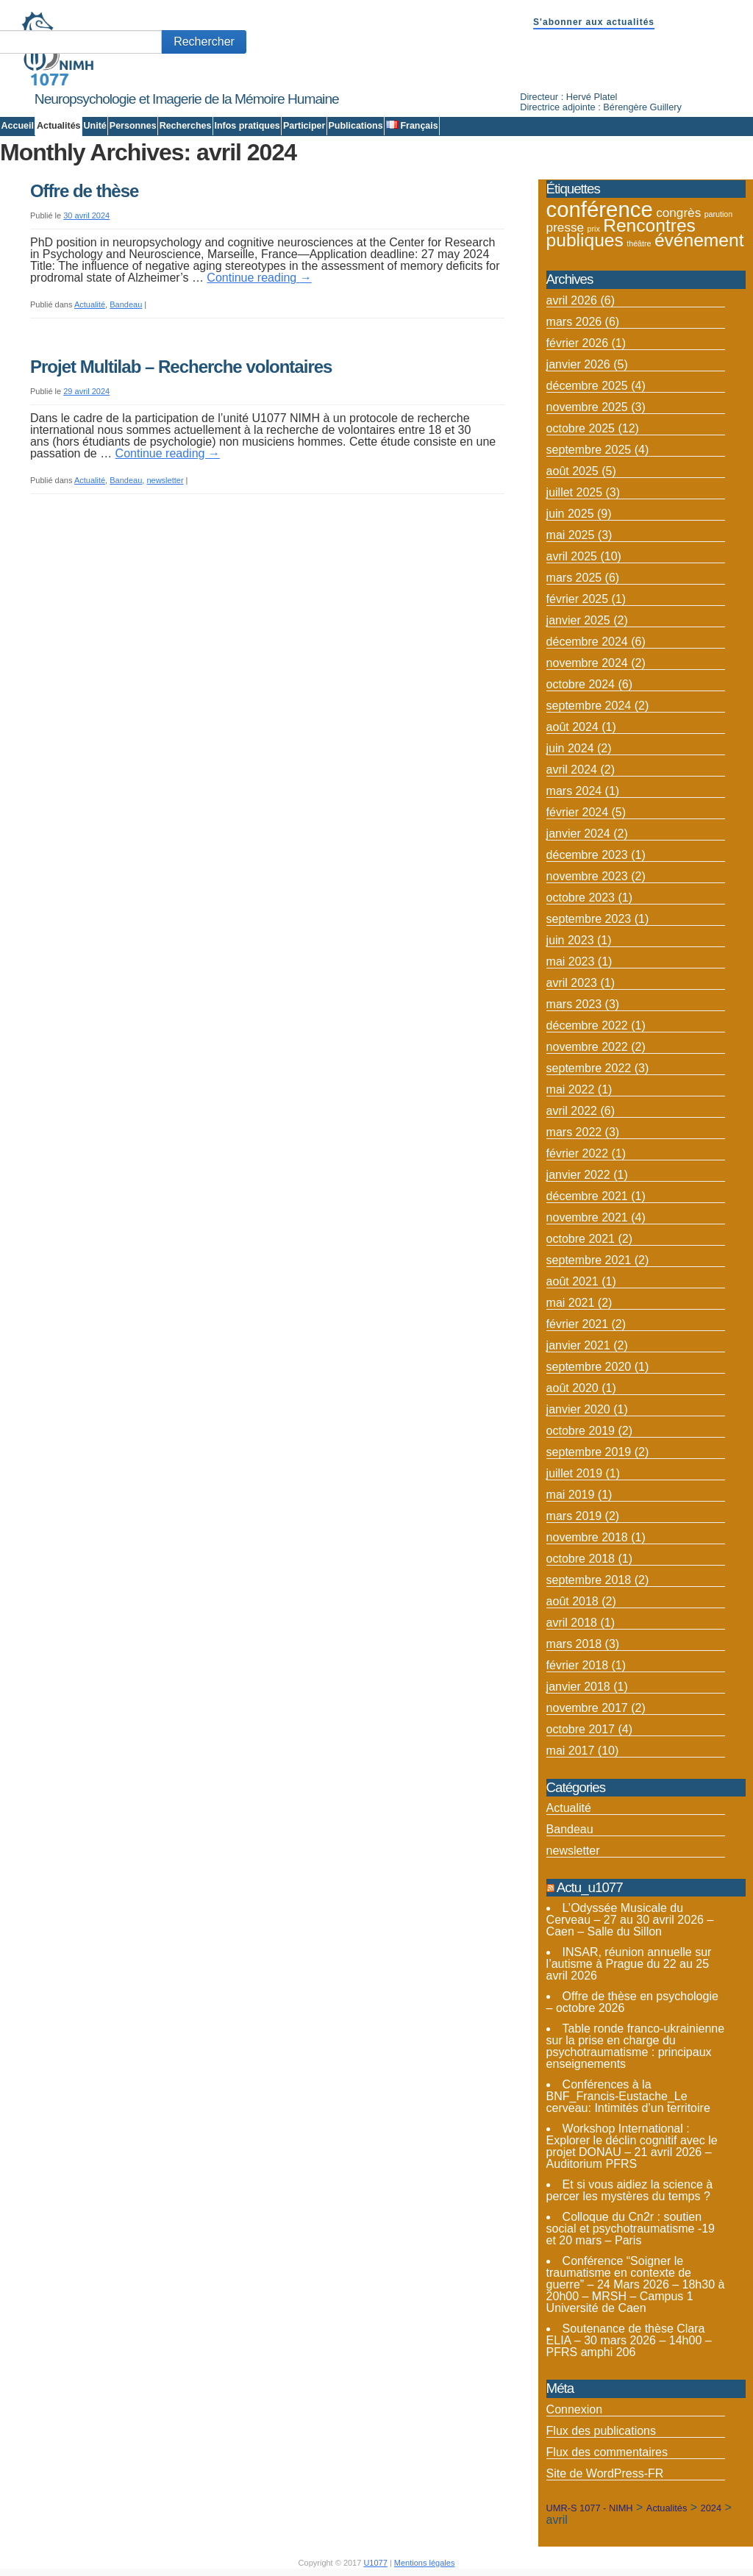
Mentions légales (424, 2562)
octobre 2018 (580, 1558)
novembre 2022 (587, 1047)
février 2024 (577, 812)
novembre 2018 (587, 1537)
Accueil (17, 126)
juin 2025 (570, 513)
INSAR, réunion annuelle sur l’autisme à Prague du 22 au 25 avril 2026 (629, 1964)
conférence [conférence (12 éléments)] (599, 209)
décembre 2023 (587, 855)
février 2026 (577, 343)
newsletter (164, 480)
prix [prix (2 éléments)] (594, 228)
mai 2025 (570, 535)
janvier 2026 (578, 364)
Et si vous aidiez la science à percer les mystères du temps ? (629, 2190)
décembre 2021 (587, 1196)
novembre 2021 (587, 1217)
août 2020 (572, 1388)
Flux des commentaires (607, 2452)
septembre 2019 (589, 1452)
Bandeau (126, 304)
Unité (95, 126)
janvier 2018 (578, 1686)
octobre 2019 (580, 1430)
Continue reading (259, 277)
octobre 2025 (580, 428)
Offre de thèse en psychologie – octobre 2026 (632, 2002)
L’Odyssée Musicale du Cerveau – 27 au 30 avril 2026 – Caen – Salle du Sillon (630, 1920)
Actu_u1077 (590, 1887)
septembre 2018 (589, 1580)
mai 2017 (570, 1750)
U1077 (375, 2562)
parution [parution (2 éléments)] (718, 214)
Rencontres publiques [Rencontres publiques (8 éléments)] (621, 232)
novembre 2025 (587, 407)
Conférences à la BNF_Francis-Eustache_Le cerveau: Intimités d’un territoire (628, 2096)
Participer (304, 126)
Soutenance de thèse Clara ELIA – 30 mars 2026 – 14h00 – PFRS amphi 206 (629, 2340)
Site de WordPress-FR (605, 2473)
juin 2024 (570, 748)
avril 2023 (571, 983)
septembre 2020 (589, 1366)
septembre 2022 (589, 1068)
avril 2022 (571, 1111)
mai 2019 (570, 1494)
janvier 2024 (578, 833)
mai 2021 (570, 1302)
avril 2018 (571, 1622)
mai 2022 (570, 1089)
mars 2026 (574, 321)
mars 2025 (574, 577)
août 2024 (572, 727)
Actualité (89, 304)
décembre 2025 (587, 385)
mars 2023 (574, 1004)
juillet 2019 (574, 1473)
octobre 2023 (580, 897)
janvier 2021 (578, 1345)
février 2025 (577, 599)
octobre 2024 (580, 684)
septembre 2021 (589, 1260)
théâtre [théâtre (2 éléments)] (639, 243)
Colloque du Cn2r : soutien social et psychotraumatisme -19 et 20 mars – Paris (630, 2229)
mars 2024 (574, 791)
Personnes (133, 126)
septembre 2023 (589, 919)
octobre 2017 (580, 1729)
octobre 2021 (580, 1238)
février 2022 (577, 1153)
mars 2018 (574, 1644)
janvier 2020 (578, 1409)
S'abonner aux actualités (593, 22)
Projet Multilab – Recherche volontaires (181, 367)
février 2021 (577, 1324)
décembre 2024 (587, 641)
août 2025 (572, 471)
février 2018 (577, 1665)
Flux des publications (601, 2431)
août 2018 (572, 1601)
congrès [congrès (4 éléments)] (678, 212)
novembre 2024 (587, 663)
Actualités (59, 126)
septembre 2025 (589, 449)
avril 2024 (571, 769)
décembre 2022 (587, 1025)
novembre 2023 (587, 876)
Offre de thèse (84, 191)
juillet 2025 (574, 492)
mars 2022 (574, 1132)
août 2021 (572, 1281)
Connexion (574, 2409)
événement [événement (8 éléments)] (699, 240)
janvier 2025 (578, 620)
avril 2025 (571, 556)
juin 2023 (570, 940)
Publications (355, 126)
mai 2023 (570, 961)
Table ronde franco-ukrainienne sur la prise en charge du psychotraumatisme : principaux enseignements (635, 2046)
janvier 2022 (578, 1175)
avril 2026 (571, 300)
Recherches (186, 126)
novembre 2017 (587, 1708)
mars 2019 (574, 1516)
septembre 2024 (589, 705)
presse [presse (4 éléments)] (565, 227)
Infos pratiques (246, 126)
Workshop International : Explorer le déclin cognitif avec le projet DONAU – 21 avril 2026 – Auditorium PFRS (632, 2146)
